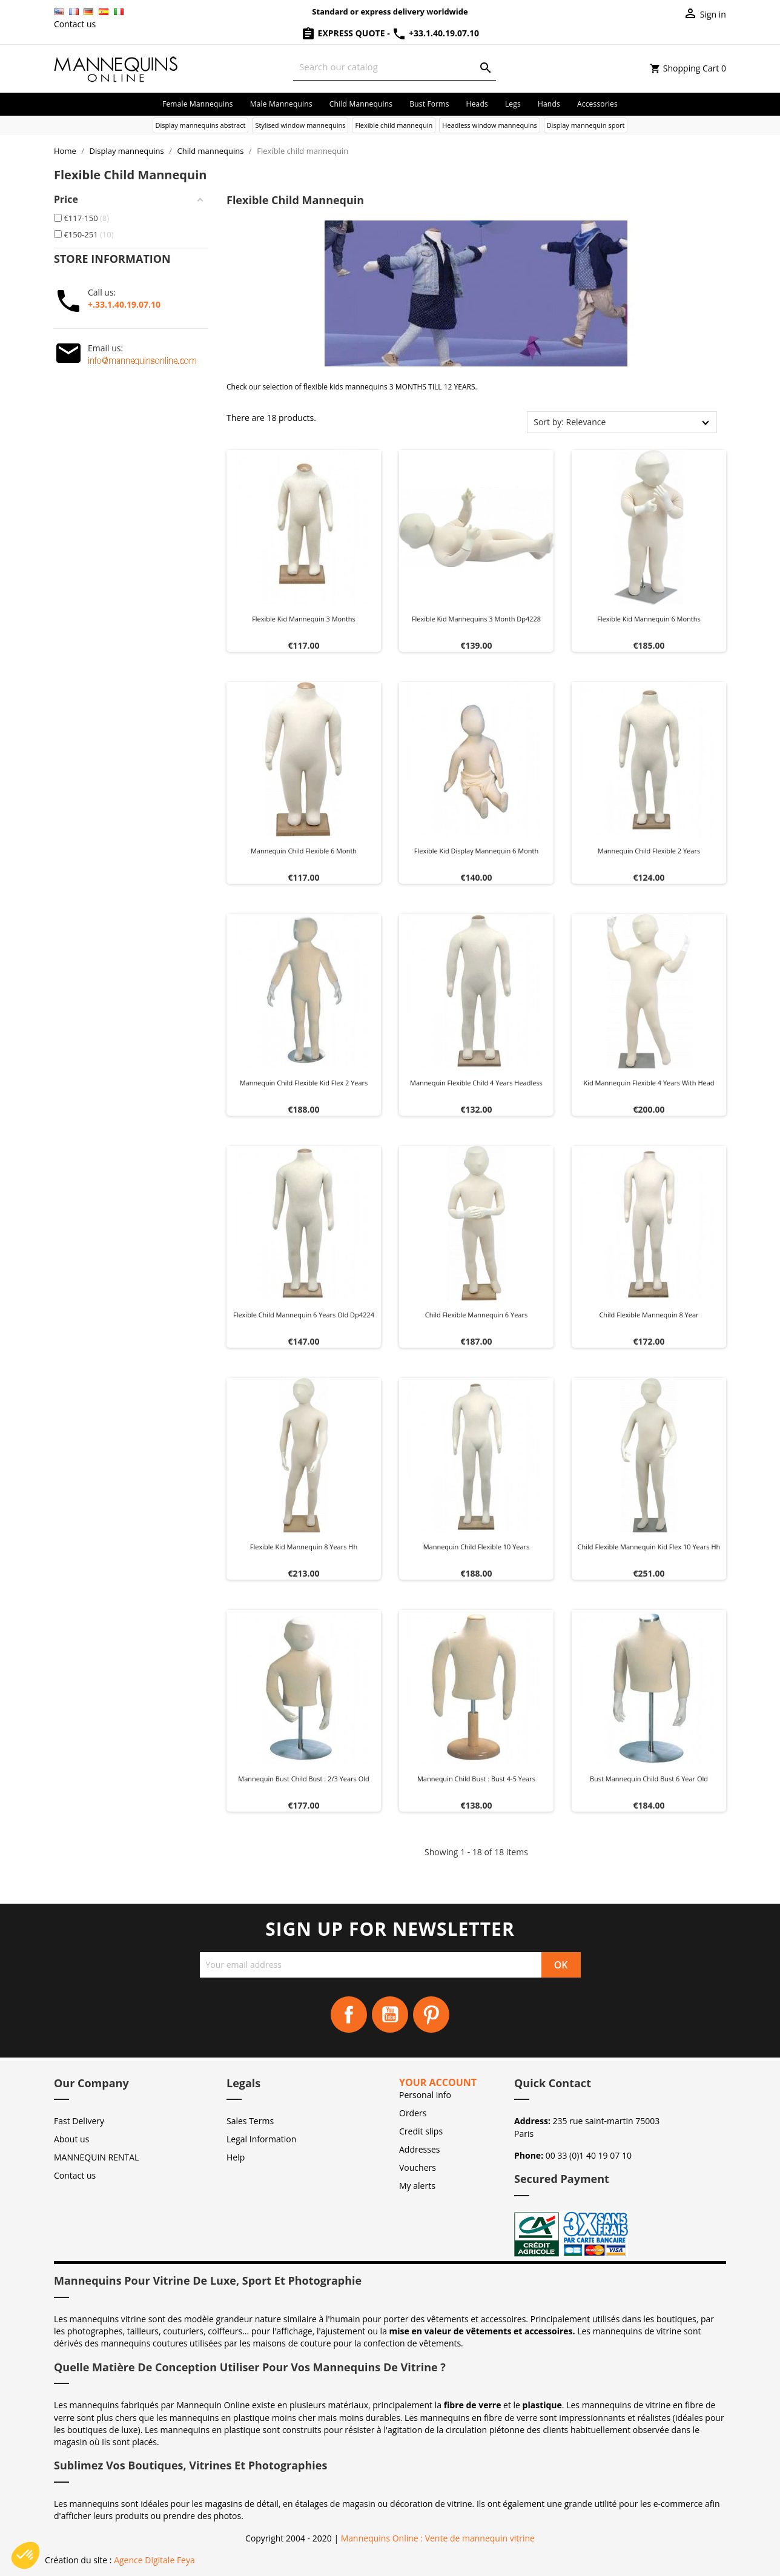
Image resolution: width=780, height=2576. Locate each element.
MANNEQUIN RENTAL (96, 2157)
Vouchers (417, 2167)
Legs (513, 104)
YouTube (390, 2014)
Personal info (425, 2095)
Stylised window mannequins (300, 125)
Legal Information (261, 2139)
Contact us (75, 24)
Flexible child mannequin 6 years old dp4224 (303, 1314)
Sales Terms (250, 2121)
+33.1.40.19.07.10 (435, 33)
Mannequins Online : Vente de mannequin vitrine (438, 2538)
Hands (549, 104)
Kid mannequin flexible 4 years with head (648, 1082)
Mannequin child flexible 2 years (649, 850)
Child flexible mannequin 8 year (648, 1314)
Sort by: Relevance (570, 422)
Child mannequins (360, 104)
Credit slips (421, 2131)
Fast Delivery (79, 2121)
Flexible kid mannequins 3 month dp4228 (476, 618)
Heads (477, 104)
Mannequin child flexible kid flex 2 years (304, 1082)
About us (71, 2139)
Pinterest (431, 2014)
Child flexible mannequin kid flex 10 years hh (649, 1546)
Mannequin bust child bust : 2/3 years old (303, 1778)
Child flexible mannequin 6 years (476, 1314)
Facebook (349, 2014)
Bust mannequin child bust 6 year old (649, 1778)
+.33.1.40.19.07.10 (124, 304)
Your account (438, 2082)
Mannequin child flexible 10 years (476, 1546)
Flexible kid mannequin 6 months (649, 618)
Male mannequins (281, 104)
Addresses (419, 2149)
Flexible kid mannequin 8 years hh (303, 1546)
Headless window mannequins (489, 125)
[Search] (394, 67)
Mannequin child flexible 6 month (304, 850)
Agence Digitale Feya (154, 2560)
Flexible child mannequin (393, 125)
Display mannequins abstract (201, 125)
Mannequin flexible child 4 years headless (476, 1082)
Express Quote (344, 33)
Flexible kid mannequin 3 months (303, 618)
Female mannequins (197, 104)
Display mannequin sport (586, 125)
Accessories (597, 104)
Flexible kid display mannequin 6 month (476, 850)
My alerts (417, 2185)
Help (235, 2157)
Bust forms (429, 104)
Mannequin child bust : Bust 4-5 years (476, 1778)
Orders (412, 2113)
